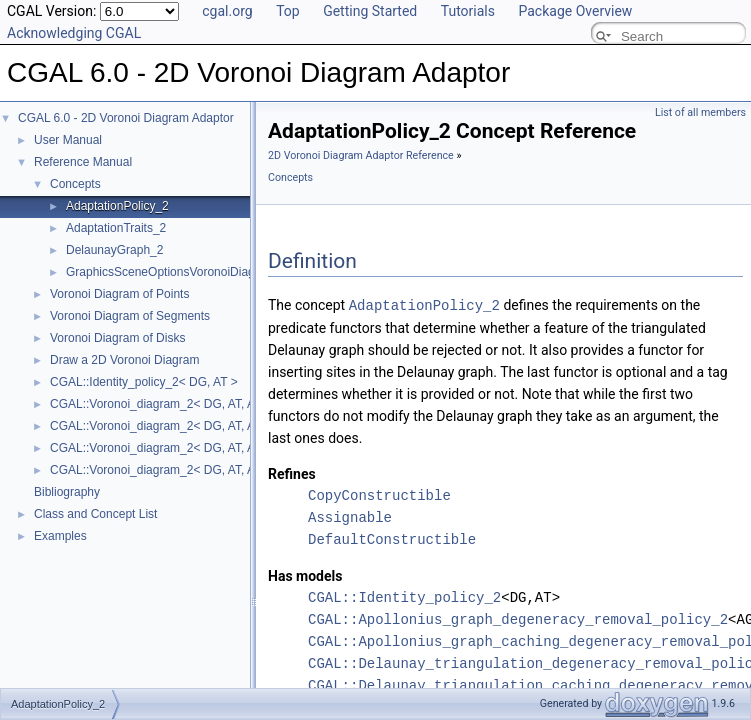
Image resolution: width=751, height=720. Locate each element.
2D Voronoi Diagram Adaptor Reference (361, 155)
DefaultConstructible (392, 538)
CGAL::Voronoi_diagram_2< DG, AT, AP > (161, 404)
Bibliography (67, 492)
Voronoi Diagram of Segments (130, 316)
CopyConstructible (379, 494)
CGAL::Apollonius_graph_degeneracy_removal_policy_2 (518, 618)
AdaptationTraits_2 (116, 228)
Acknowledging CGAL (74, 33)
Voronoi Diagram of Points (119, 294)
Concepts (75, 184)
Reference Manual (83, 162)
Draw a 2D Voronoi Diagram (124, 360)
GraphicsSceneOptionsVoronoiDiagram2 (174, 272)
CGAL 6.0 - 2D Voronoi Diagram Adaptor (126, 118)
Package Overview (575, 11)
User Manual (68, 140)
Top (288, 11)
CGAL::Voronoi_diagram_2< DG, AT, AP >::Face (178, 426)
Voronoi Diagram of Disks (117, 338)
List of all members (700, 112)
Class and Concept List (95, 514)
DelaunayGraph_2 (114, 250)
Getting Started (370, 11)
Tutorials (468, 11)
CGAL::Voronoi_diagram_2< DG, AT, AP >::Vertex (182, 470)
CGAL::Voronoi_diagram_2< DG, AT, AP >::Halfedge (189, 448)
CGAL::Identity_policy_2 (404, 596)
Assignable (350, 516)
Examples (60, 536)
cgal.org (227, 11)
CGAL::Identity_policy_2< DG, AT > (144, 382)
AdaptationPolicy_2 (117, 206)
